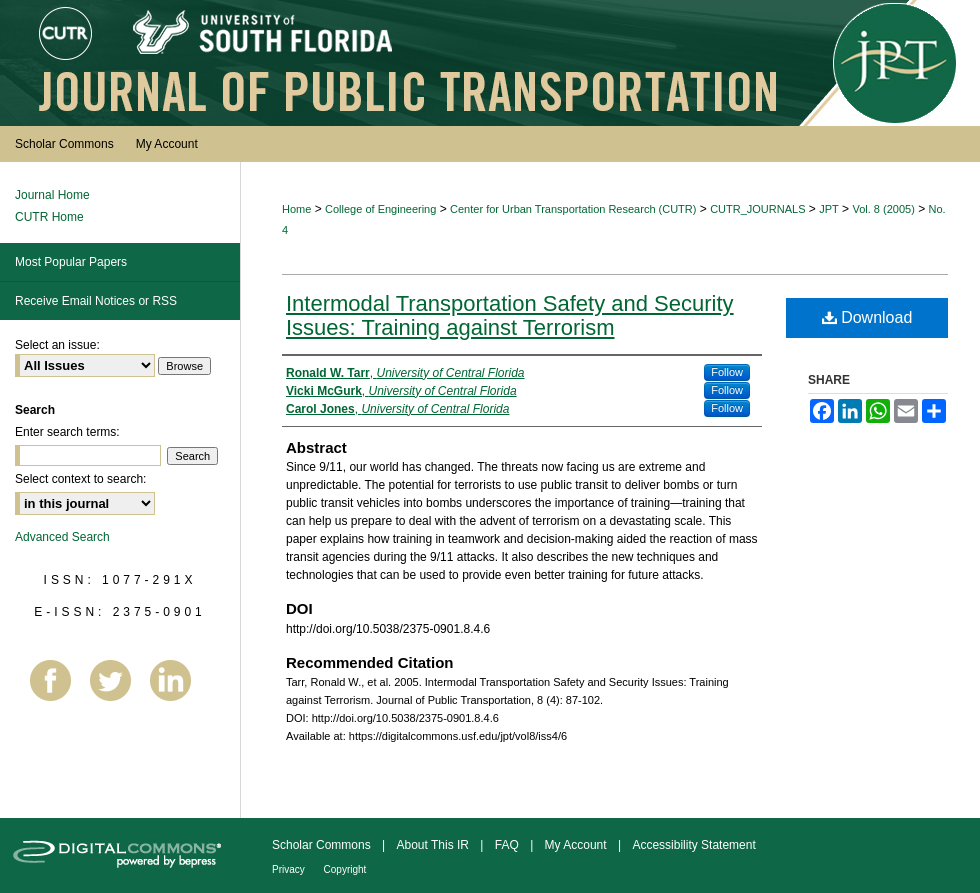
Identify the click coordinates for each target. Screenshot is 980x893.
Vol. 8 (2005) (883, 209)
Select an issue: (57, 345)
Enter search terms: (67, 432)
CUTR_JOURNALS (757, 209)
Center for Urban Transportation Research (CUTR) (573, 209)
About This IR (435, 845)
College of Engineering (380, 209)
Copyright (345, 869)
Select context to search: (80, 479)
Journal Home (52, 195)
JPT (829, 209)
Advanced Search (62, 537)
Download (867, 317)
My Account (577, 845)
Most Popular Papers (71, 262)
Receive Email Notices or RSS (96, 301)
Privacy (290, 869)
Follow (727, 372)
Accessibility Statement (693, 845)
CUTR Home (49, 217)
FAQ (508, 845)
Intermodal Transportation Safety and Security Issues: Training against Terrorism (510, 315)
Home (296, 209)
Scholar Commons (323, 845)
